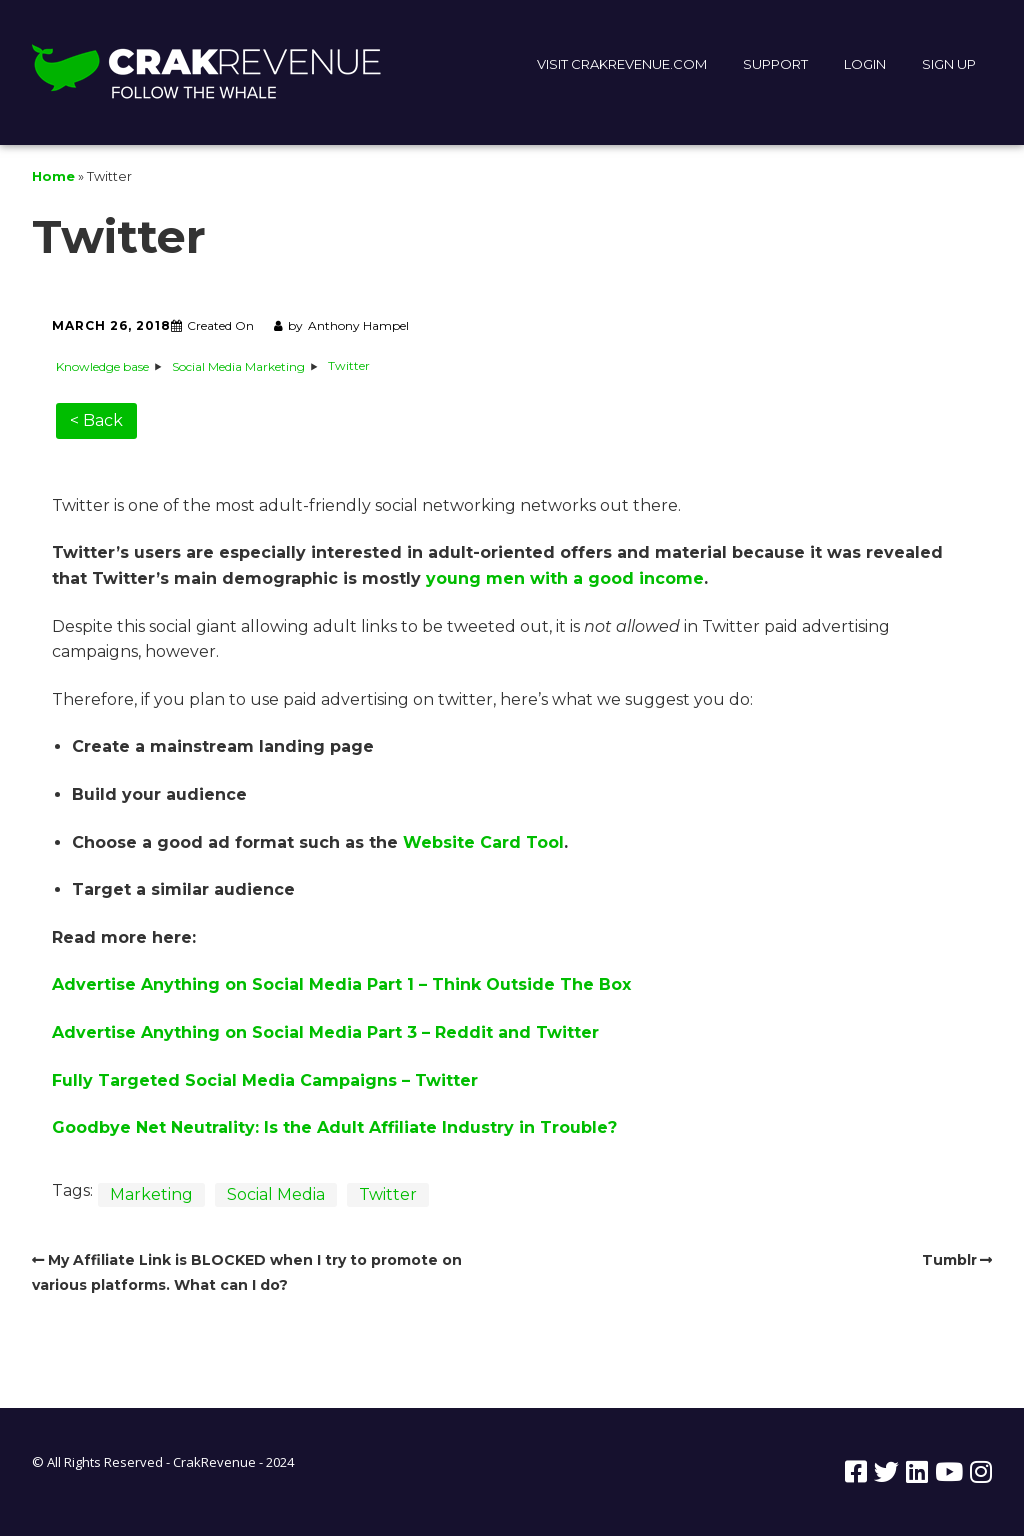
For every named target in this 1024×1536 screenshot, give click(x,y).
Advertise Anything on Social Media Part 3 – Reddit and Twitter (325, 1032)
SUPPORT (775, 64)
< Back (96, 420)
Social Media (276, 1194)
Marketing (151, 1194)
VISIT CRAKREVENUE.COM (622, 64)
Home (53, 176)
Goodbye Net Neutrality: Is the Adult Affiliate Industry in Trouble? (334, 1127)
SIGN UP (949, 64)
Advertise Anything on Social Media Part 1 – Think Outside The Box (341, 984)
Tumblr (949, 1260)
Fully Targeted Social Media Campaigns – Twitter (265, 1080)
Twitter (388, 1194)
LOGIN (865, 64)
